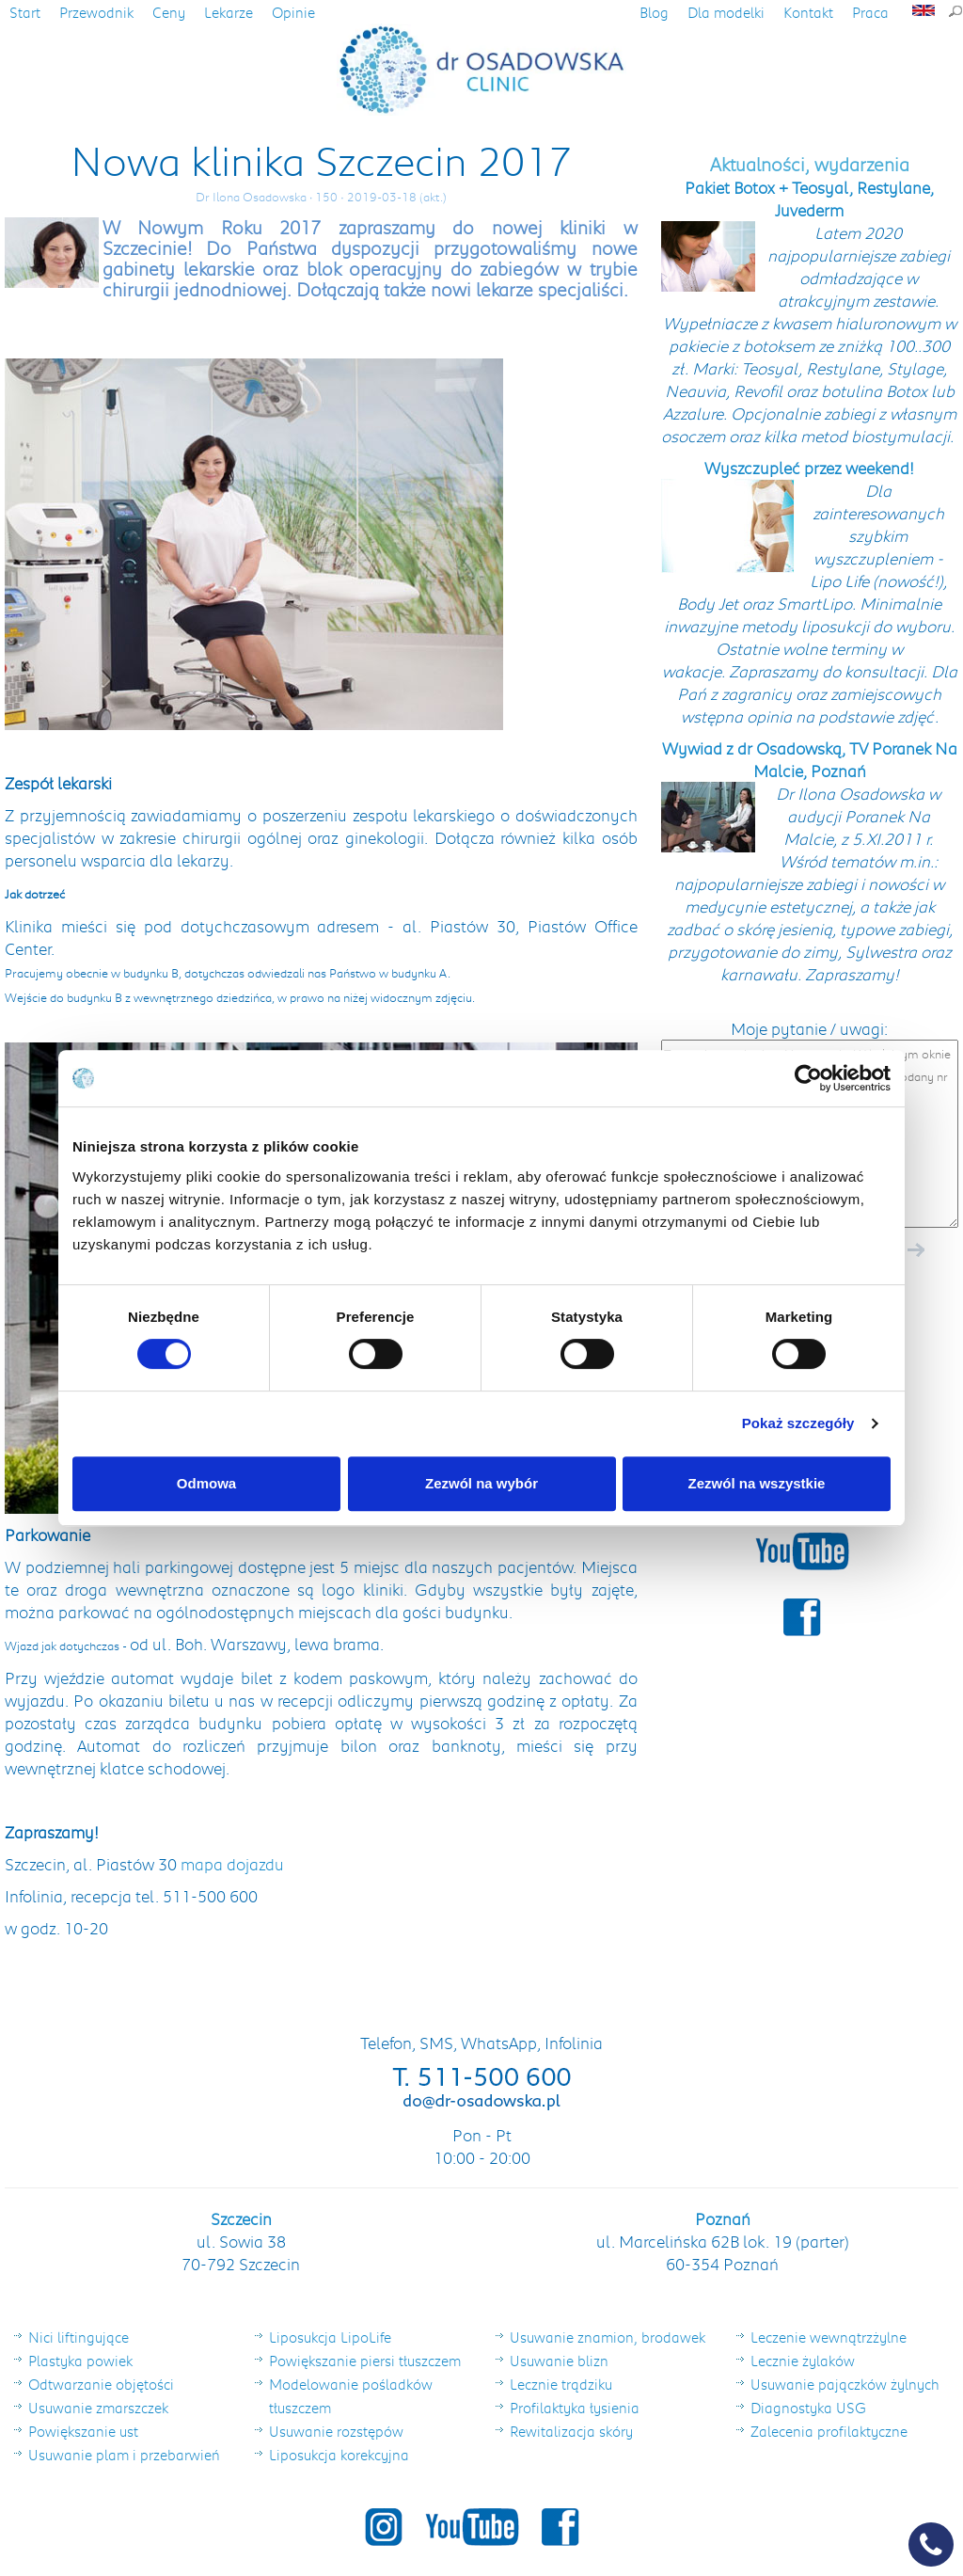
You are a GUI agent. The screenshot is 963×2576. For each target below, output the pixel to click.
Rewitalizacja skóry (571, 2431)
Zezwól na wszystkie (757, 1483)
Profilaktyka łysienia (574, 2407)
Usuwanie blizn (559, 2360)
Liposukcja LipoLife (330, 2337)
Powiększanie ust (83, 2431)
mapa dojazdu (232, 1863)
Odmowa (206, 1483)
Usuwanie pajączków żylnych (844, 2384)
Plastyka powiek (80, 2360)
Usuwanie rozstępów (336, 2431)
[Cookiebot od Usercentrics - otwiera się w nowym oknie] (808, 1078)
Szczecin (241, 2218)
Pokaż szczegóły (798, 1423)
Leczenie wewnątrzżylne (828, 2337)
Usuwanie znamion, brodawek (607, 2337)
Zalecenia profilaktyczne (829, 2431)
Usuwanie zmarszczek (98, 2407)
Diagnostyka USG (808, 2407)
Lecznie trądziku (561, 2384)
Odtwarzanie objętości (101, 2384)
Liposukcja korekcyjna (339, 2454)
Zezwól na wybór (481, 1483)
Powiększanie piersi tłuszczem (365, 2360)
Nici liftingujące (78, 2337)
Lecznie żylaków (802, 2360)
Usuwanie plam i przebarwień (124, 2454)
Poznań (722, 2218)
